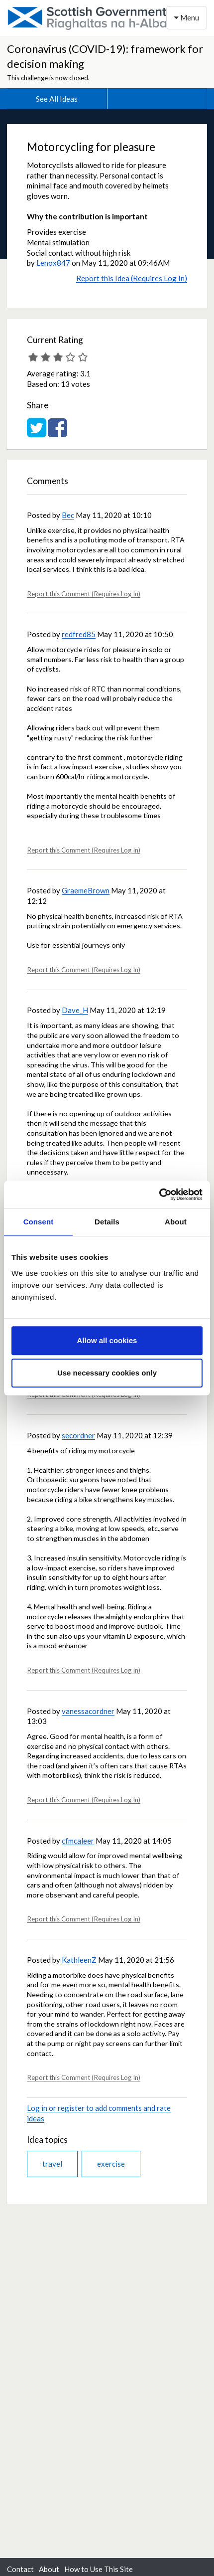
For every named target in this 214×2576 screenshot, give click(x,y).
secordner (78, 1435)
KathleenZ (79, 1959)
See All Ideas (57, 98)
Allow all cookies (107, 1340)
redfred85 (79, 634)
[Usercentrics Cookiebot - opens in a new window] (159, 1194)
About (49, 2569)
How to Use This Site (98, 2569)
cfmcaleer (78, 1840)
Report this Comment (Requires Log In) (83, 594)
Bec (68, 515)
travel (52, 2163)
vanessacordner (88, 1711)
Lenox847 (53, 262)
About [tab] (176, 1221)
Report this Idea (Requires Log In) (131, 278)
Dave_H (75, 1010)
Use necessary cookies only (107, 1373)
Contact (20, 2569)
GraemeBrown (85, 890)
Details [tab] (107, 1221)
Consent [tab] (38, 1221)
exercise (111, 2163)
